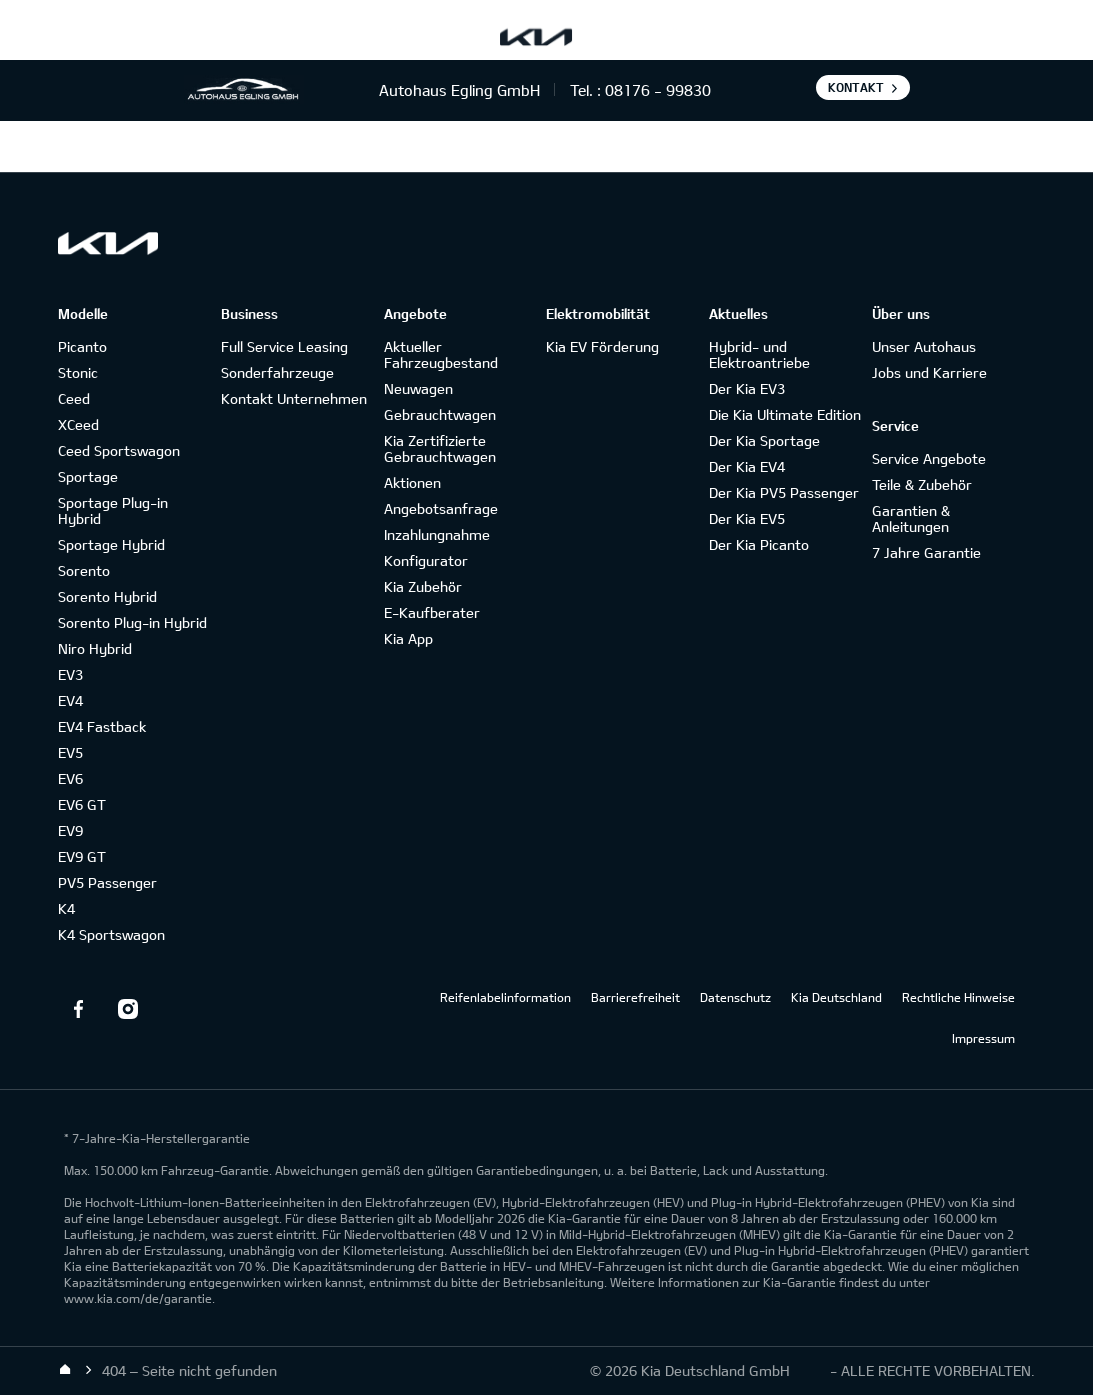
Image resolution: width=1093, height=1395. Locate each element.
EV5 (70, 752)
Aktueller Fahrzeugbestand (441, 354)
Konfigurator (426, 560)
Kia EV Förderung (602, 346)
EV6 (70, 778)
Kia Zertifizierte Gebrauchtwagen (440, 448)
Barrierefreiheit (635, 997)
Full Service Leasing (284, 346)
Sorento (84, 570)
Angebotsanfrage (441, 508)
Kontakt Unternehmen (294, 398)
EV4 (70, 700)
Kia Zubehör (423, 586)
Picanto (82, 346)
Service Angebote (929, 458)
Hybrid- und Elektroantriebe (759, 354)
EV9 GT (82, 856)
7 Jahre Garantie (926, 552)
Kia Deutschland (836, 997)
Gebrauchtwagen (440, 414)
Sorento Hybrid (107, 596)
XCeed (78, 424)
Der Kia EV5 (747, 518)
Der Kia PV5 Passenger (784, 492)
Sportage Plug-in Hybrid (113, 510)
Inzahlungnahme (437, 534)
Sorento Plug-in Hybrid (132, 622)
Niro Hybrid (95, 648)
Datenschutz (735, 997)
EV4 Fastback (102, 726)
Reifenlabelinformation (505, 997)
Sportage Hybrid (111, 544)
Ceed (74, 398)
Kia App (408, 638)
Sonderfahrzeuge (277, 372)
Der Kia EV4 (747, 466)
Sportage (88, 476)
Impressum (983, 1038)
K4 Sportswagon (111, 934)
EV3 (70, 674)
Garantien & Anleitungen (911, 518)
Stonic (78, 372)
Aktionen (412, 482)
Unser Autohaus (924, 346)
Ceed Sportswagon (119, 450)
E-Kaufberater (432, 612)
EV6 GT (82, 804)
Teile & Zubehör (922, 484)
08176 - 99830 (658, 90)
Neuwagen (418, 388)
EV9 (70, 830)
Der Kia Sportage (764, 440)
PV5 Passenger (107, 882)
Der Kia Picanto (759, 544)
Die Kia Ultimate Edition (785, 414)
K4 (66, 908)
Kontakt (856, 87)
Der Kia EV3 (747, 388)
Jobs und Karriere (929, 372)
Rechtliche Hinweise (958, 997)
